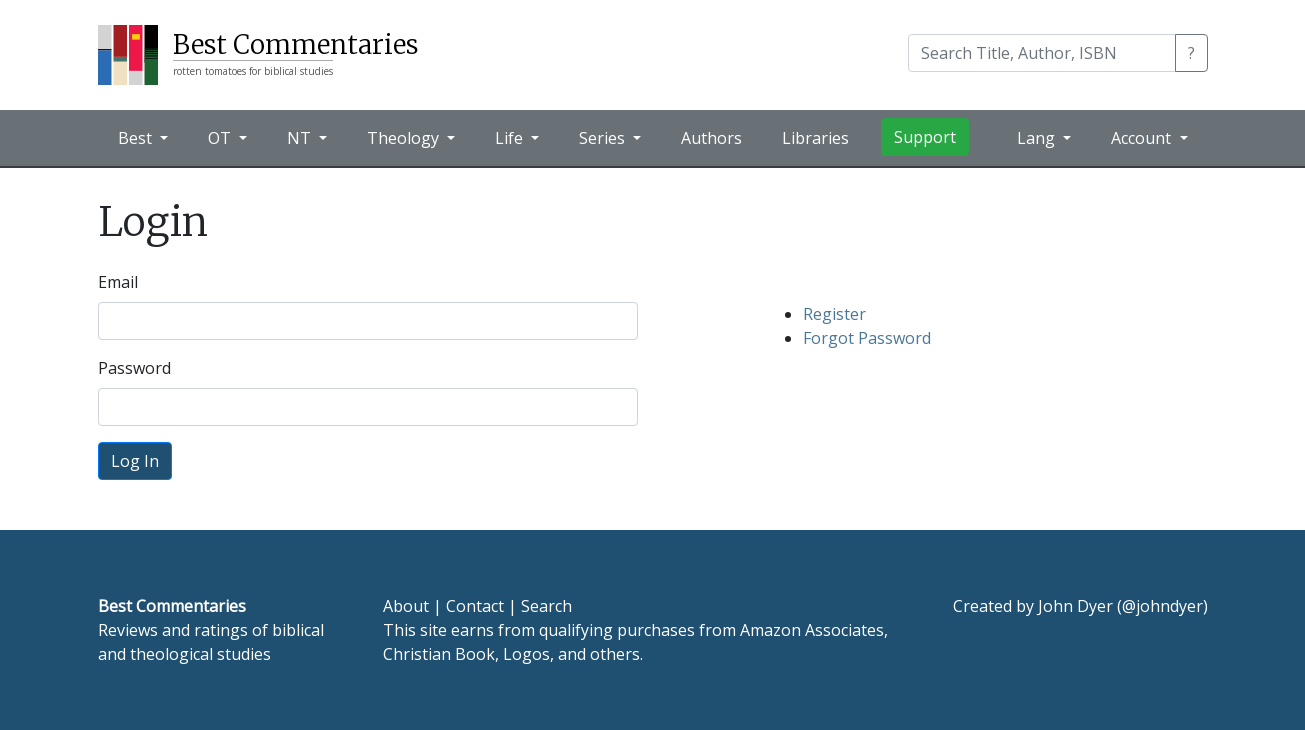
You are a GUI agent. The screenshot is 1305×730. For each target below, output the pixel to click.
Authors (711, 138)
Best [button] (137, 138)
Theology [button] (405, 138)
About (406, 606)
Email (118, 282)
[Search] (1042, 53)
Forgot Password (867, 338)
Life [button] (511, 138)
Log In (135, 461)
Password (134, 368)
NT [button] (301, 138)
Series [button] (604, 138)
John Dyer (1075, 606)
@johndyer (1162, 606)
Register (834, 314)
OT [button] (221, 138)
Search (546, 606)
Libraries (815, 138)
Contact (475, 606)
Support (925, 137)
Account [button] (1143, 138)
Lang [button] (1038, 138)
